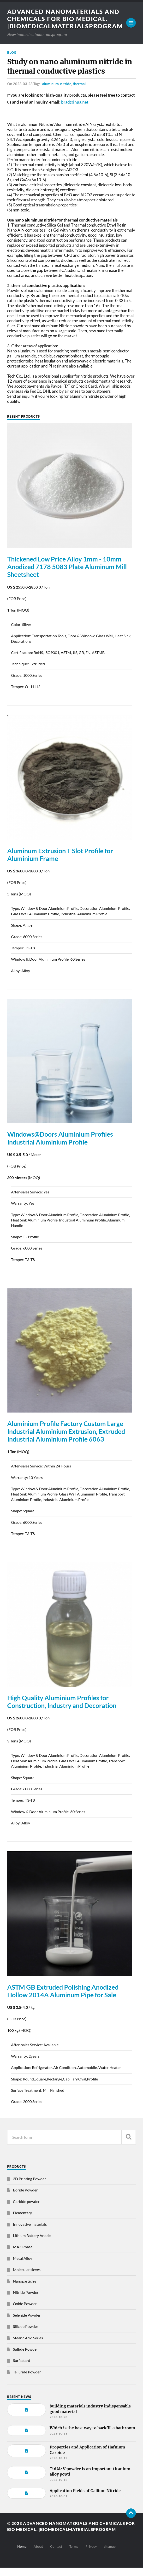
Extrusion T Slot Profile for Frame (60, 862)
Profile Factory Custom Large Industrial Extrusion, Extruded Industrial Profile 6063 (66, 1439)
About (38, 2555)
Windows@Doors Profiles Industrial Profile (60, 1146)
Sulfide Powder (25, 2357)
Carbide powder (26, 2209)
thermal (79, 91)
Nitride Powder (25, 2300)
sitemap (110, 2555)
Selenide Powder (27, 2323)
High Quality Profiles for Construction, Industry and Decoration (61, 1709)
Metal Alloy (22, 2266)
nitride (65, 91)
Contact (56, 2555)
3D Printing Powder (29, 2187)
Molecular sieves (27, 2278)
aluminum (50, 91)
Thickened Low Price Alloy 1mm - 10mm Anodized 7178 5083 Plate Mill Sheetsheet (67, 574)
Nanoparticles (24, 2289)
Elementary (22, 2221)
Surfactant (21, 2368)
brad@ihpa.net (75, 109)
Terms (73, 2555)
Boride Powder (25, 2198)
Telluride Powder (27, 2380)
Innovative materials (30, 2232)
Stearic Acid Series (28, 2346)
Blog (11, 60)
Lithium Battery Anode (32, 2244)
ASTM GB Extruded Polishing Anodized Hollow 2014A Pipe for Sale (63, 1999)
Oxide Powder (25, 2312)
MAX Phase (22, 2255)
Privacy (91, 2555)
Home (21, 2555)
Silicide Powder (25, 2334)
